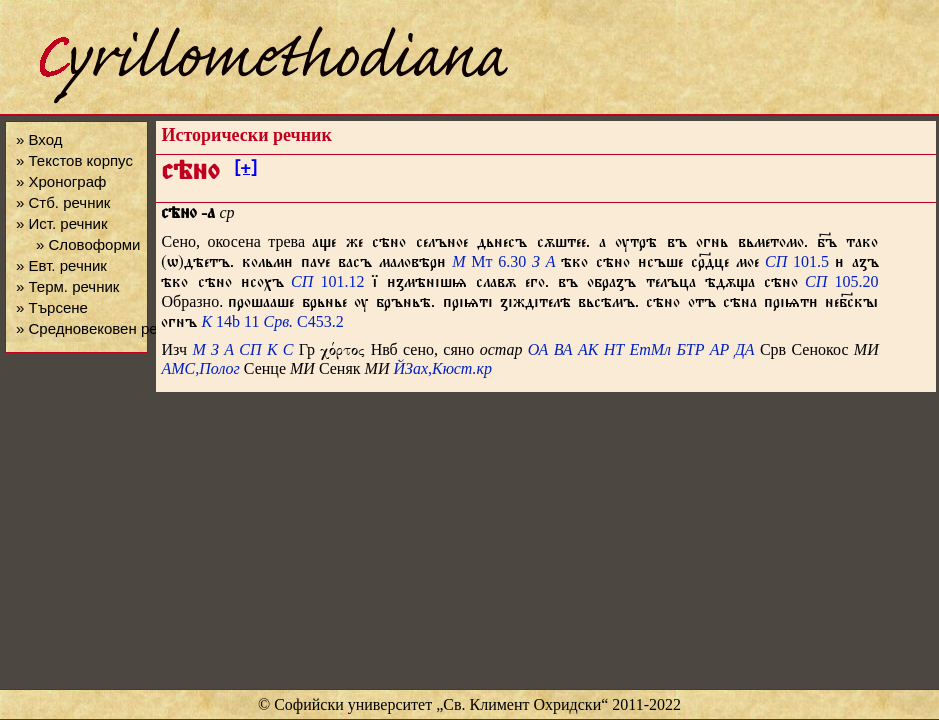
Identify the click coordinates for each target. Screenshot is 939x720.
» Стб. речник (63, 202)
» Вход (39, 139)
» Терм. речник (67, 286)
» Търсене (52, 307)
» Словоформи (88, 244)
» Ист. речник (62, 223)
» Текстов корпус (74, 160)
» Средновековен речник (102, 328)
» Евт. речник (61, 265)
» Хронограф (61, 181)
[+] (245, 171)
